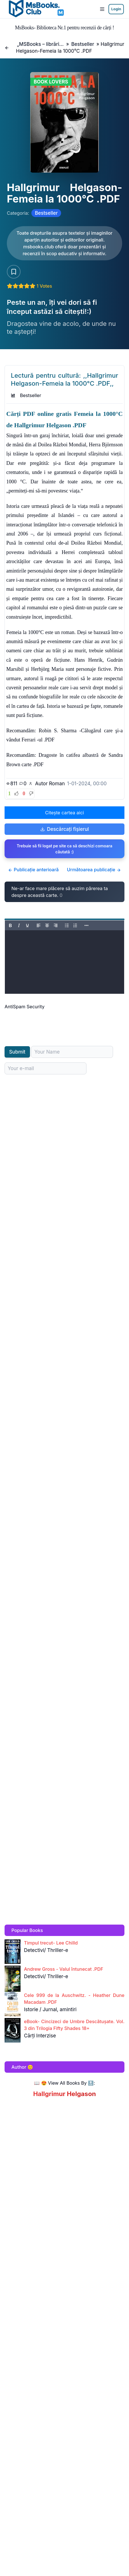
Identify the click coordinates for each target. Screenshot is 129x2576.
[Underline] (27, 925)
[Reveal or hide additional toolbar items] (86, 925)
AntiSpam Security (25, 1006)
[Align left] (38, 925)
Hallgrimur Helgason (64, 2093)
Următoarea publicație (94, 869)
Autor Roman (50, 783)
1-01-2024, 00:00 (87, 783)
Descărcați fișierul (64, 829)
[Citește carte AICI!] (64, 243)
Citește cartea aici (64, 812)
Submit (17, 1052)
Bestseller (82, 44)
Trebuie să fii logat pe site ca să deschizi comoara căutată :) (64, 848)
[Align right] (55, 925)
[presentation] (48, 1021)
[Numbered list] (75, 925)
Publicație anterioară (33, 869)
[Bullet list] (67, 925)
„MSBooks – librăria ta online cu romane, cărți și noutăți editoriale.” (40, 44)
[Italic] (19, 925)
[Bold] (10, 925)
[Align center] (47, 925)
